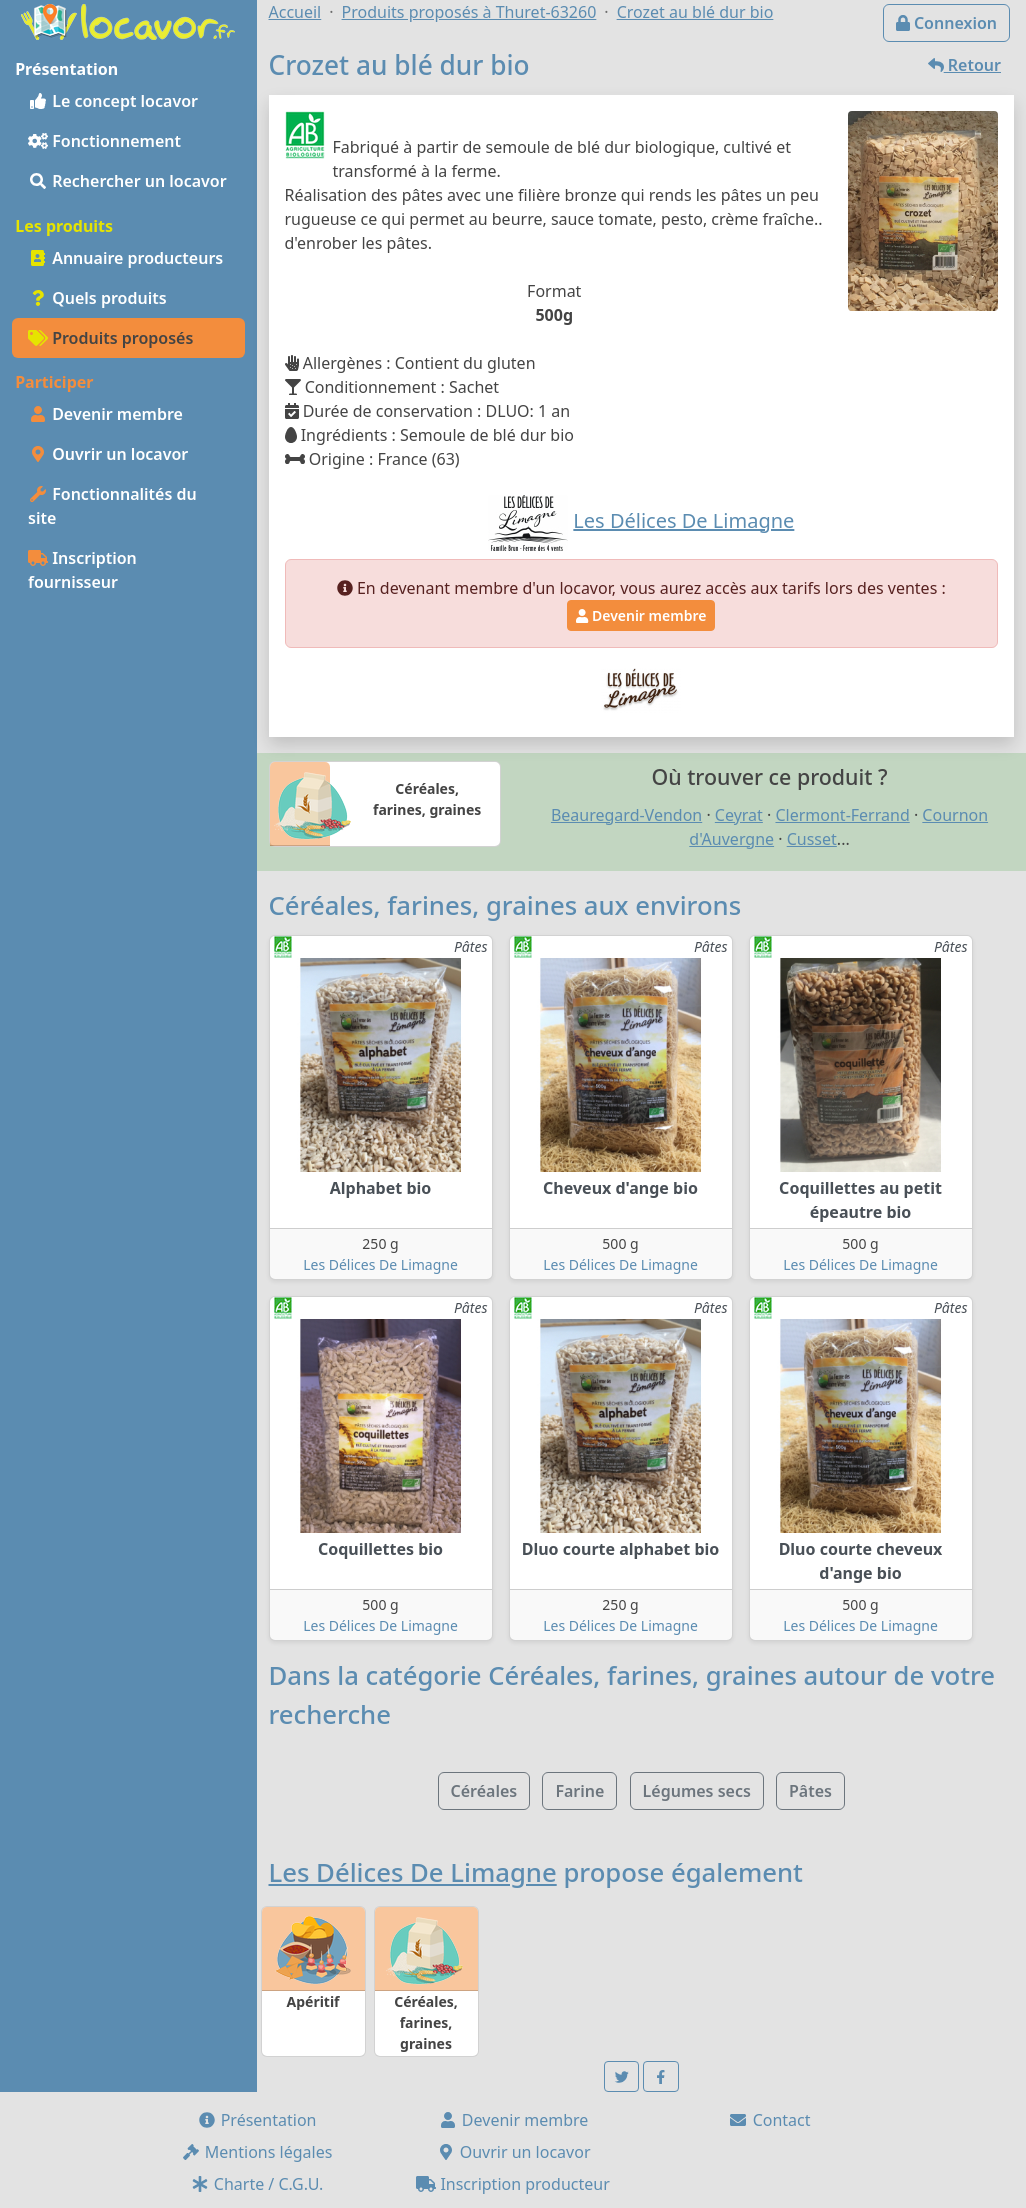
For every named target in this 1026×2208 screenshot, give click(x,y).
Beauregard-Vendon (626, 815)
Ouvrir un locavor (108, 454)
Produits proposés (110, 338)
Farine (579, 1791)
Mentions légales (257, 2152)
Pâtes (810, 1791)
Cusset (812, 839)
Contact (769, 2120)
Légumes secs (697, 1791)
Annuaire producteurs (125, 258)
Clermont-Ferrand (842, 815)
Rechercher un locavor (127, 181)
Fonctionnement (104, 141)
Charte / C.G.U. (257, 2184)
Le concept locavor (113, 101)
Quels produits (97, 298)
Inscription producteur (513, 2184)
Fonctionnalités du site (112, 506)
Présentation (257, 2120)
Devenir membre (105, 414)
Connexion (946, 23)
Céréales (484, 1791)
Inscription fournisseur (82, 570)
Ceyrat (739, 815)
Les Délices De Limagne (380, 1264)
